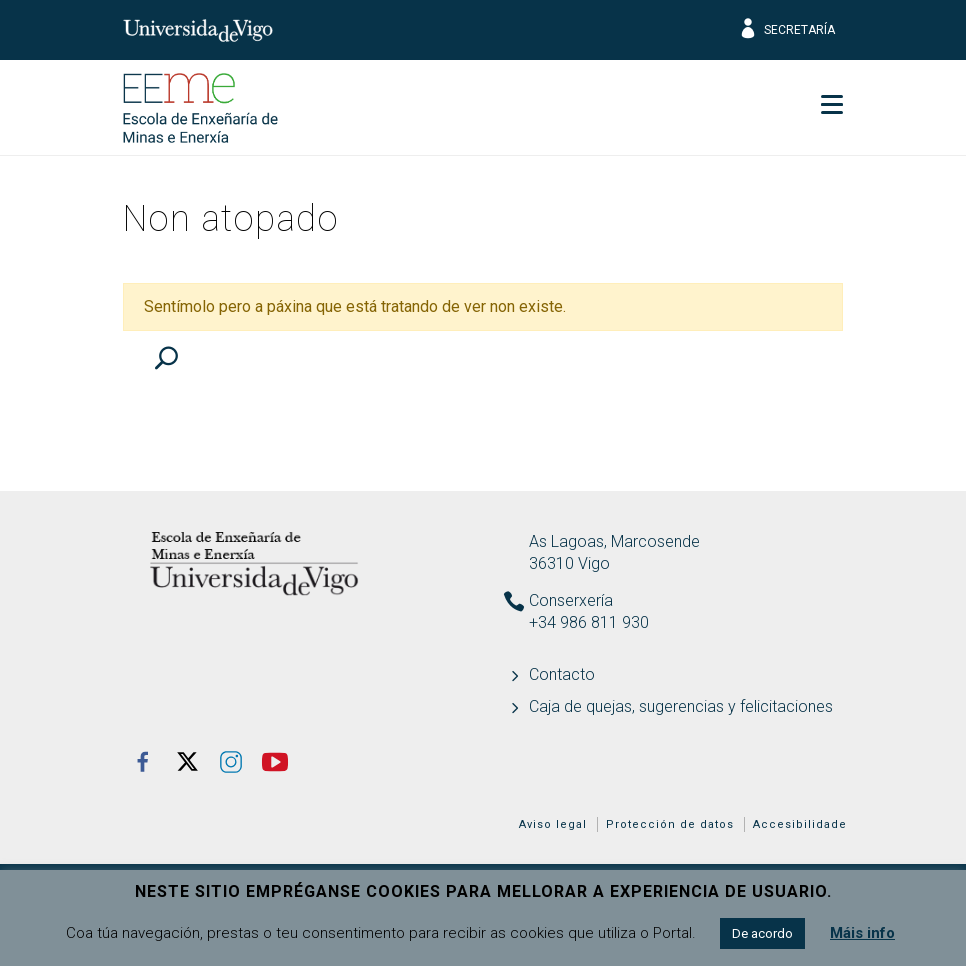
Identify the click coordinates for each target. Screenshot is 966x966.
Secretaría (786, 30)
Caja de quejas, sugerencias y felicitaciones (681, 706)
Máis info (862, 933)
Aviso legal (553, 824)
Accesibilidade (800, 824)
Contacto (562, 674)
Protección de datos (670, 824)
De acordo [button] (762, 933)
